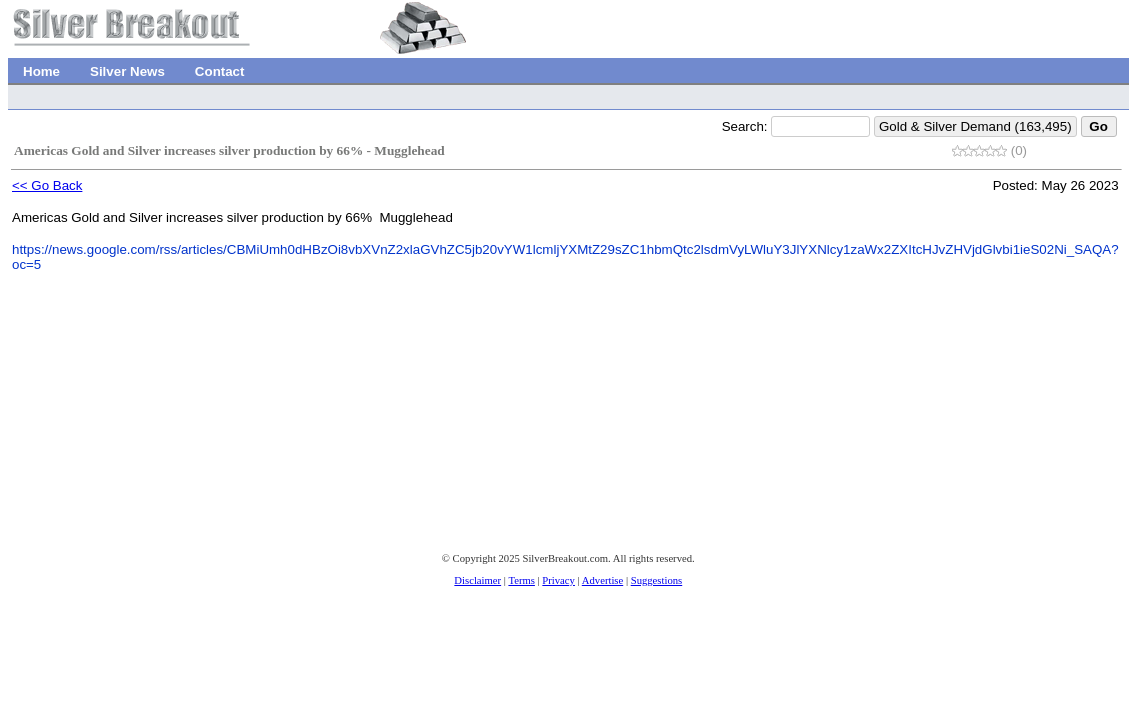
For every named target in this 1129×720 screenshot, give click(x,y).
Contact (220, 71)
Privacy (558, 580)
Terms (521, 580)
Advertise (602, 580)
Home (41, 71)
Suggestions (657, 580)
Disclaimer (477, 580)
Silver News (127, 71)
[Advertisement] (375, 468)
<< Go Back (47, 185)
